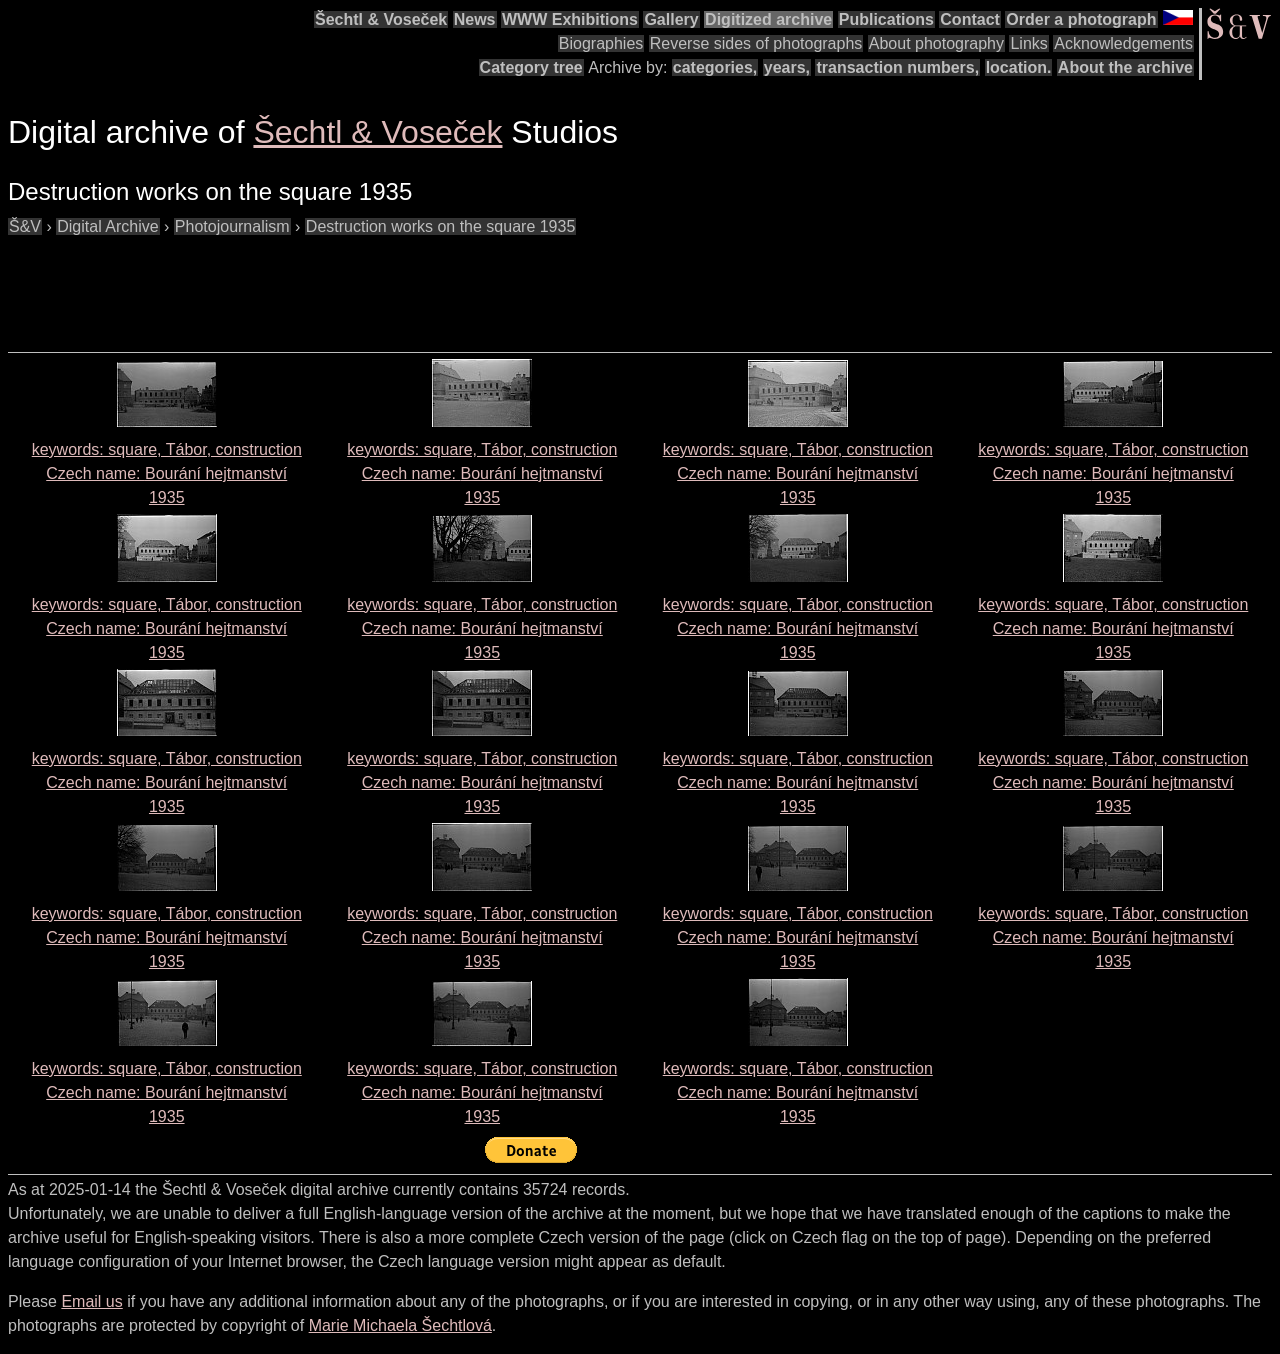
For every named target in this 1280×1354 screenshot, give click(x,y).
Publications (886, 19)
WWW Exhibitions (570, 19)
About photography (936, 43)
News (475, 19)
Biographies (601, 43)
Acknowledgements (1123, 43)
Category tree (531, 67)
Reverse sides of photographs (756, 43)
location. (1019, 67)
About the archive (1125, 67)
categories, (715, 67)
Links (1028, 43)
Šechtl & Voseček (381, 19)
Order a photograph (1081, 19)
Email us (91, 1301)
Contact (970, 19)
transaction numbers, (897, 67)
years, (787, 67)
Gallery (671, 19)
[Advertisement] (372, 284)
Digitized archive (768, 19)
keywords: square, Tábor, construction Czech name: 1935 (167, 473)
